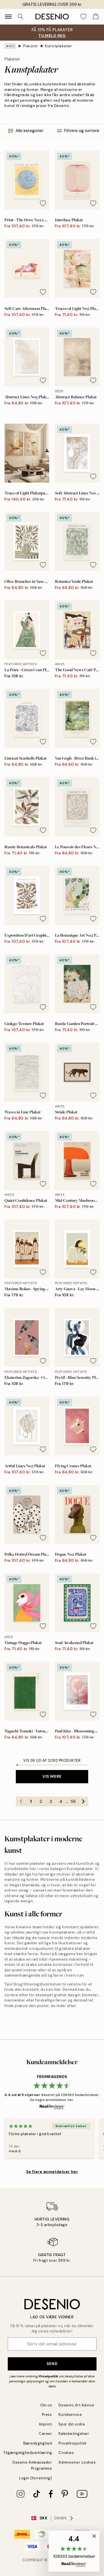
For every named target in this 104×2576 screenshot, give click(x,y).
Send (52, 2363)
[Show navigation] (8, 16)
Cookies (66, 2452)
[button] (74, 2551)
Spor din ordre (72, 2424)
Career (45, 2433)
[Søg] (20, 16)
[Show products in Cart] (96, 16)
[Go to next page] (83, 1801)
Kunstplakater (58, 46)
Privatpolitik (48, 2376)
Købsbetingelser (74, 2433)
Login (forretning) (35, 2478)
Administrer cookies (77, 2462)
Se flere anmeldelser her (52, 2171)
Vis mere (51, 1776)
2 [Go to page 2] (41, 1801)
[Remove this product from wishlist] (43, 203)
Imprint (45, 2424)
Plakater (30, 46)
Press (47, 2414)
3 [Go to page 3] (51, 1801)
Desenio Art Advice (76, 2405)
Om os (46, 2405)
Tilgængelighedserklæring (27, 2452)
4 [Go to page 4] (60, 1801)
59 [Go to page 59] (73, 1801)
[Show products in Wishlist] (83, 16)
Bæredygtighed (37, 2443)
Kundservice (70, 2414)
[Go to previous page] (21, 1801)
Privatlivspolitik (73, 2443)
